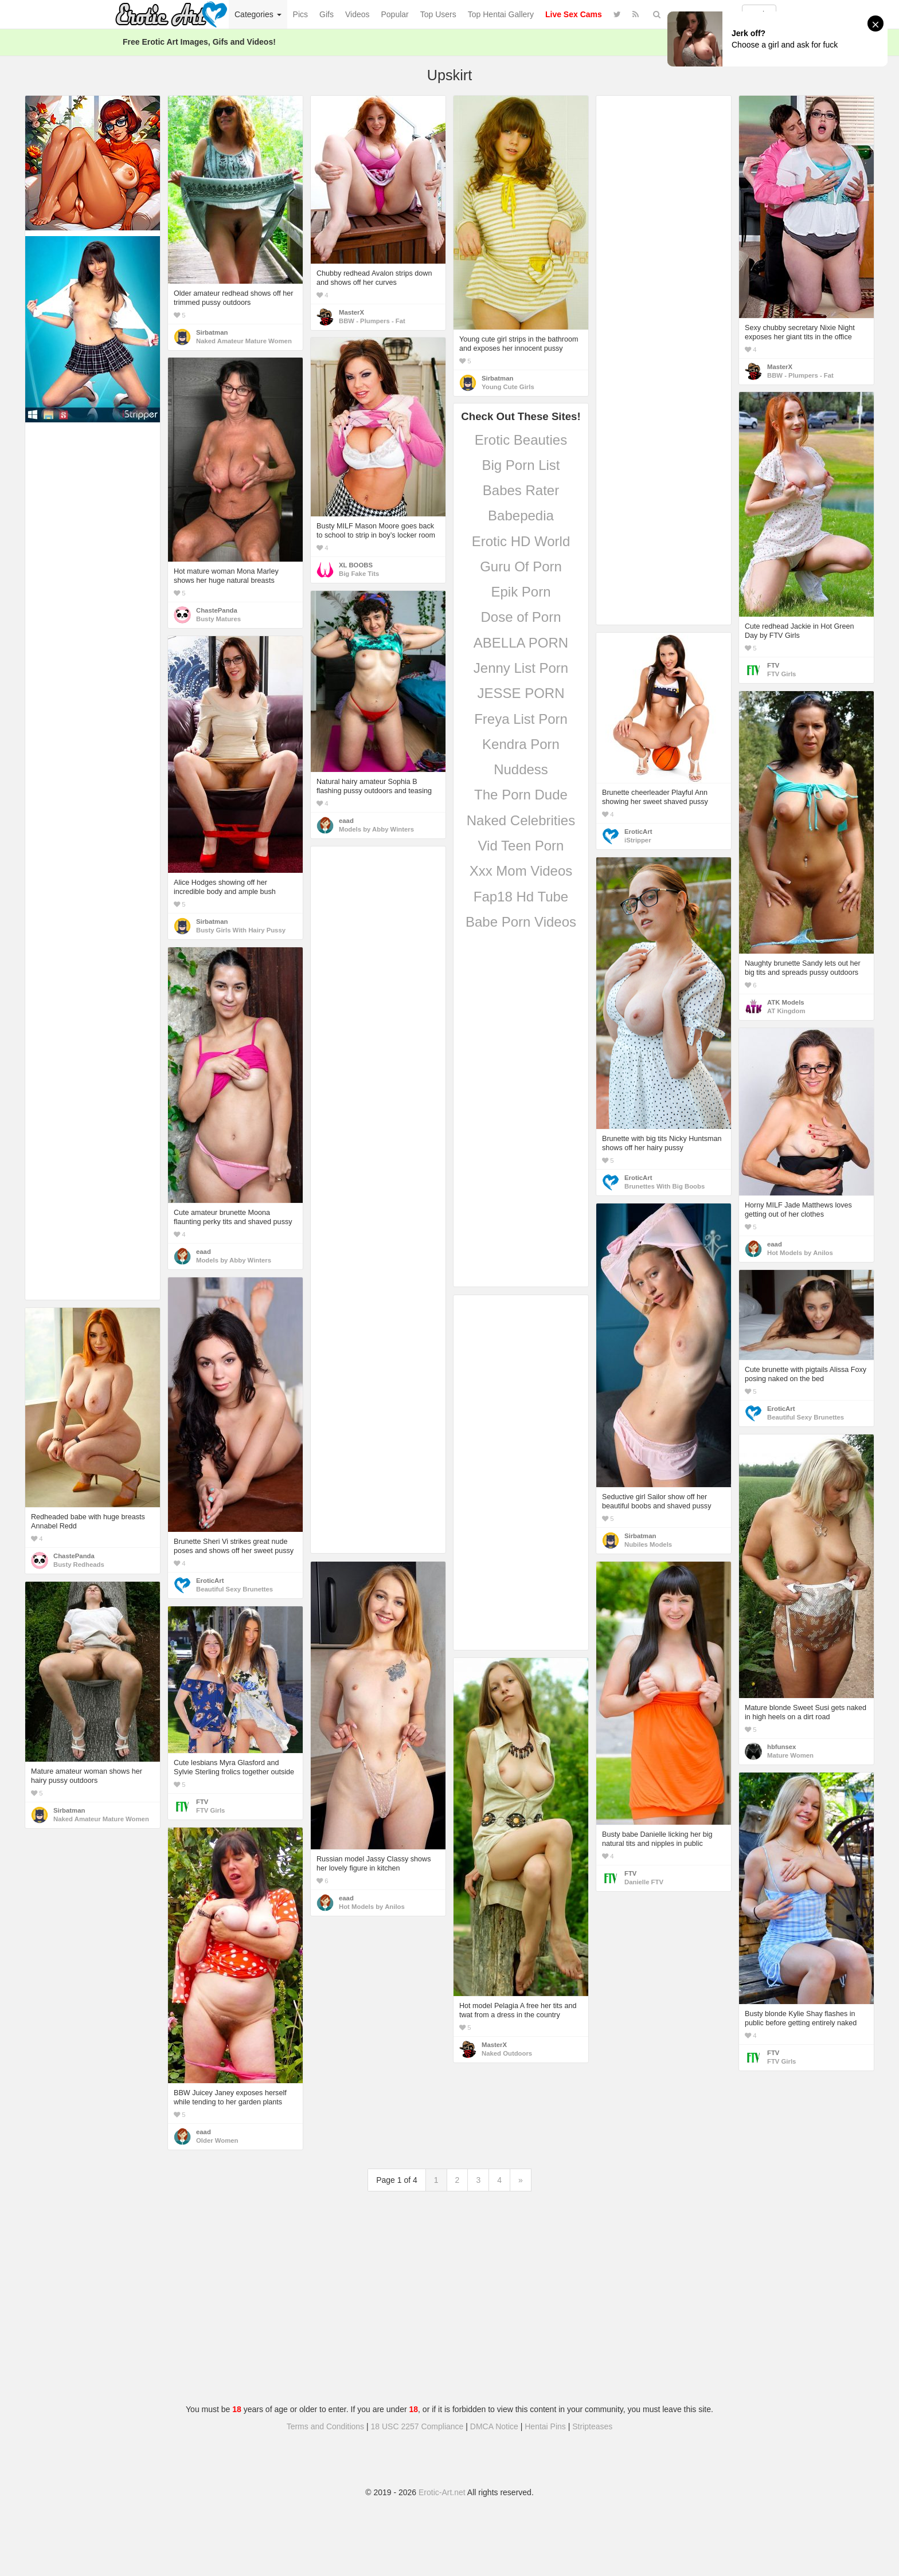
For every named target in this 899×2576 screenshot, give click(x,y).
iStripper (637, 840)
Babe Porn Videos (521, 922)
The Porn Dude (521, 794)
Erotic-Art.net (442, 2492)
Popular (395, 14)
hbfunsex (781, 1746)
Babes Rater (521, 490)
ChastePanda (216, 610)
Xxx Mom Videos (521, 871)
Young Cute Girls (508, 386)
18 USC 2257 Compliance (417, 2426)
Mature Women (790, 1755)
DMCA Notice (494, 2426)
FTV (773, 665)
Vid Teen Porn (521, 845)
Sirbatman (212, 332)
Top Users (438, 14)
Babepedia (521, 515)
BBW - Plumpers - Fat (372, 320)
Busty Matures (218, 618)
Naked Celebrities (521, 820)
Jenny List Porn (521, 668)
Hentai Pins (545, 2426)
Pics (300, 14)
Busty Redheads (78, 1564)
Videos (357, 14)
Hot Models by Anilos (800, 1252)
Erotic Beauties (521, 440)
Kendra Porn (521, 744)
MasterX (351, 312)
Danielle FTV (643, 1882)
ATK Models (785, 1002)
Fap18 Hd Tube (521, 896)
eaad (346, 820)
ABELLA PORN (521, 642)
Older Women (217, 2140)
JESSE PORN (520, 693)
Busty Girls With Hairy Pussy (241, 930)
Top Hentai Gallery (501, 14)
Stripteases (592, 2426)
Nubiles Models (648, 1544)
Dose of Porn (520, 617)
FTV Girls (781, 674)
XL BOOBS (356, 565)
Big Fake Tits (359, 573)
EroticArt (638, 831)
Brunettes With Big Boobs (664, 1186)
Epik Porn (520, 591)
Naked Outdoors (507, 2053)
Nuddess (521, 769)
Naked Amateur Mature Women (244, 341)
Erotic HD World (521, 541)
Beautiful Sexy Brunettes (805, 1417)
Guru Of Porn (521, 566)
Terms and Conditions (325, 2426)
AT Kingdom (786, 1010)
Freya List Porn (521, 719)
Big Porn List (521, 465)
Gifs (326, 14)
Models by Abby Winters (376, 829)
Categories (258, 14)
